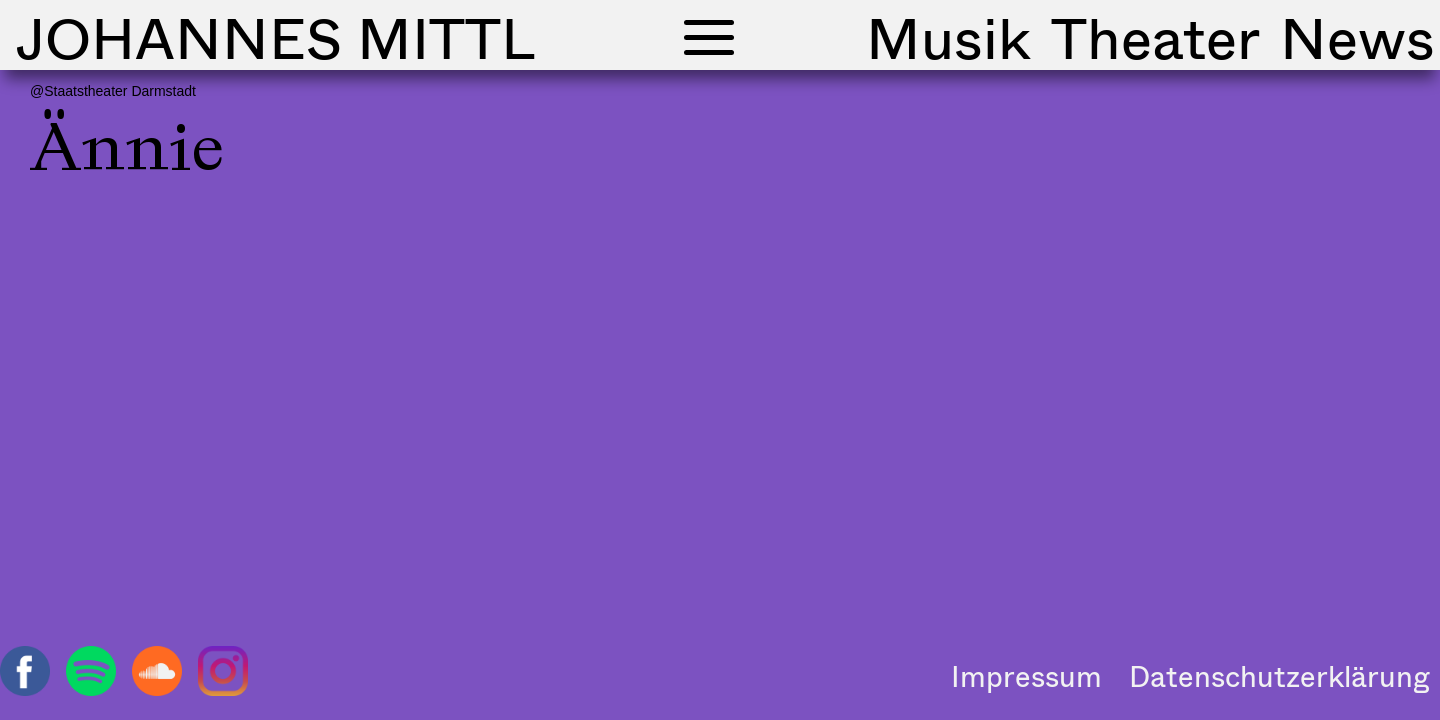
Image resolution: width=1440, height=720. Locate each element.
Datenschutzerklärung (1279, 676)
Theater (1155, 37)
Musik (948, 37)
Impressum (1026, 676)
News (1357, 37)
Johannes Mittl (275, 37)
